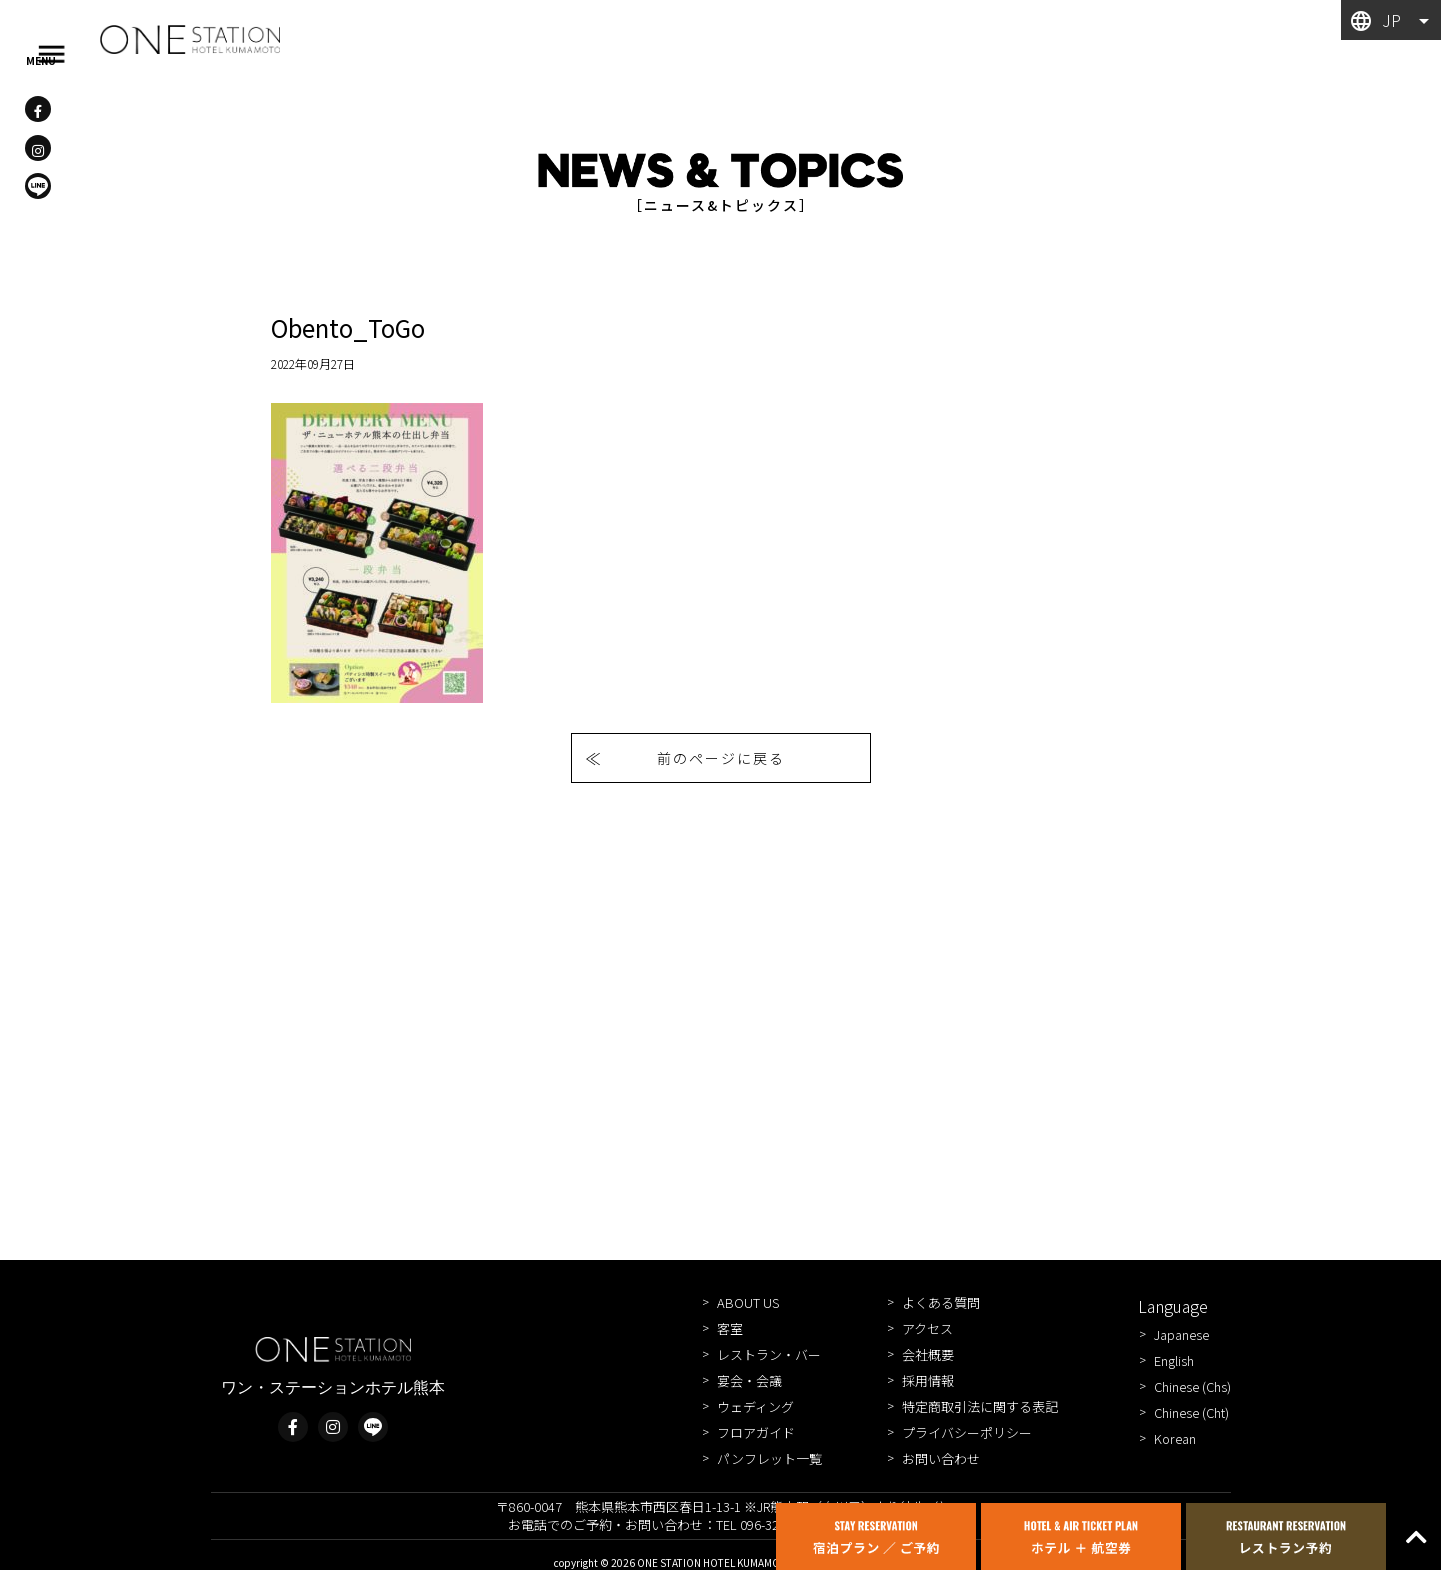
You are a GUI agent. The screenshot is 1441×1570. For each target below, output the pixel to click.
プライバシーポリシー (967, 1432)
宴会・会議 (749, 1380)
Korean (1175, 1438)
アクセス (927, 1328)
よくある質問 (941, 1302)
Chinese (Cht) (1191, 1412)
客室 (730, 1328)
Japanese (1181, 1334)
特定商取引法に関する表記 (980, 1406)
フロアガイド (756, 1432)
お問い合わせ (941, 1458)
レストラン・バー (769, 1354)
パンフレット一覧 (769, 1458)
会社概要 (928, 1354)
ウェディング (755, 1406)
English (1174, 1360)
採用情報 (928, 1380)
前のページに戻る (721, 758)
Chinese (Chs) (1192, 1386)
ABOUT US (748, 1302)
